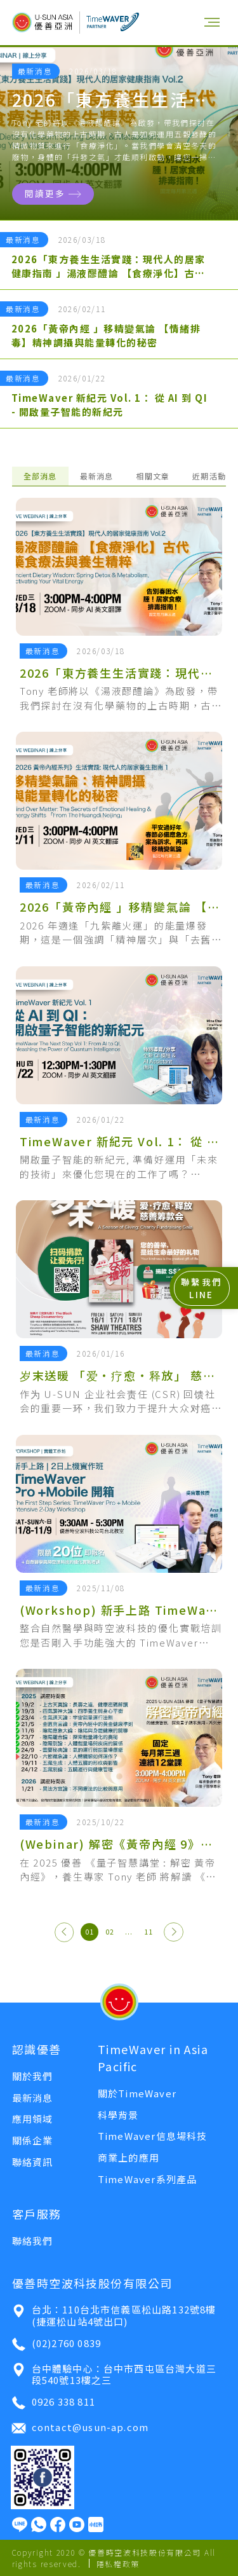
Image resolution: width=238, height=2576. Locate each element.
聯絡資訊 (32, 2161)
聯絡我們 (32, 2240)
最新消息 (97, 475)
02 (109, 1931)
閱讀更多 (53, 193)
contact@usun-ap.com (80, 2428)
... (129, 1931)
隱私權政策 (118, 2563)
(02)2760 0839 (56, 2344)
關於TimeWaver (137, 2093)
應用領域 (32, 2118)
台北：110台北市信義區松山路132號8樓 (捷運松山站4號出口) (113, 2315)
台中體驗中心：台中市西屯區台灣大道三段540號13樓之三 (113, 2374)
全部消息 (40, 475)
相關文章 (152, 475)
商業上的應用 (128, 2157)
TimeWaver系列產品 (147, 2179)
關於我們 (32, 2076)
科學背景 (118, 2114)
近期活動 (209, 475)
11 (148, 1931)
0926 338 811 (53, 2403)
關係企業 (32, 2140)
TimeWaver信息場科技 (153, 2135)
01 (89, 1931)
